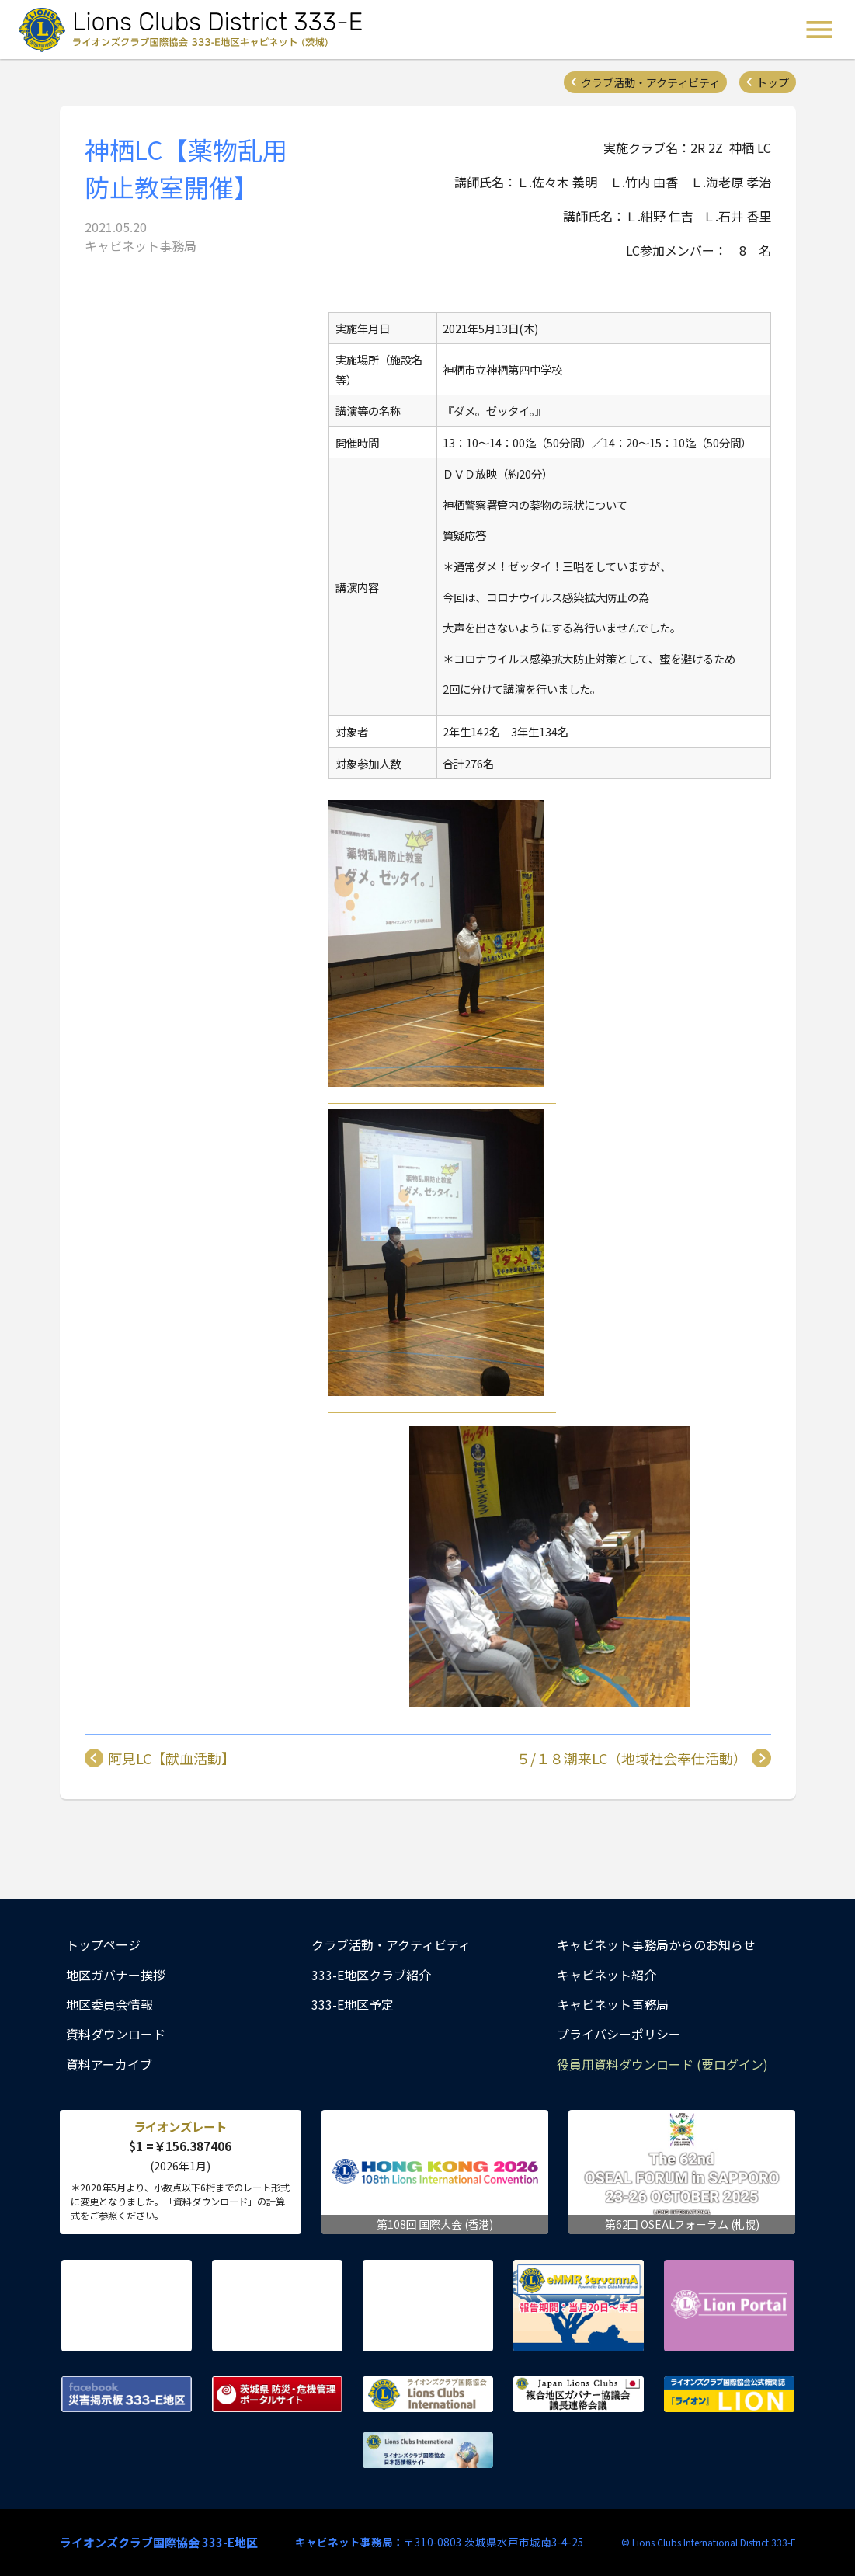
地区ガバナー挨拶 (115, 1974)
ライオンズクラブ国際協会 (428, 2394)
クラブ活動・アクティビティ (650, 82)
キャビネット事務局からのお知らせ (656, 1944)
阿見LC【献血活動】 (171, 1758)
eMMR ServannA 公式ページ (578, 2305)
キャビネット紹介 (606, 1974)
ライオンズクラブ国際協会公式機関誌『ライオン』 (729, 2394)
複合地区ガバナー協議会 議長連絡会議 (578, 2394)
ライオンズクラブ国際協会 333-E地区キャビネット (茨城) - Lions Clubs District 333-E (195, 29)
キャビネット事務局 (613, 2004)
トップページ (103, 1944)
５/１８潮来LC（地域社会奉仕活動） (631, 1758)
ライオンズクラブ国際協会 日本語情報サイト (428, 2450)
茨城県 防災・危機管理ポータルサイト (277, 2394)
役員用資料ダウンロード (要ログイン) (662, 2064)
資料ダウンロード (115, 2033)
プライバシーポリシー (619, 2033)
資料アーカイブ (109, 2064)
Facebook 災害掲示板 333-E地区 (126, 2394)
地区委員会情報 (109, 2004)
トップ (772, 82)
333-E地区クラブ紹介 (371, 1974)
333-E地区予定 (352, 2004)
